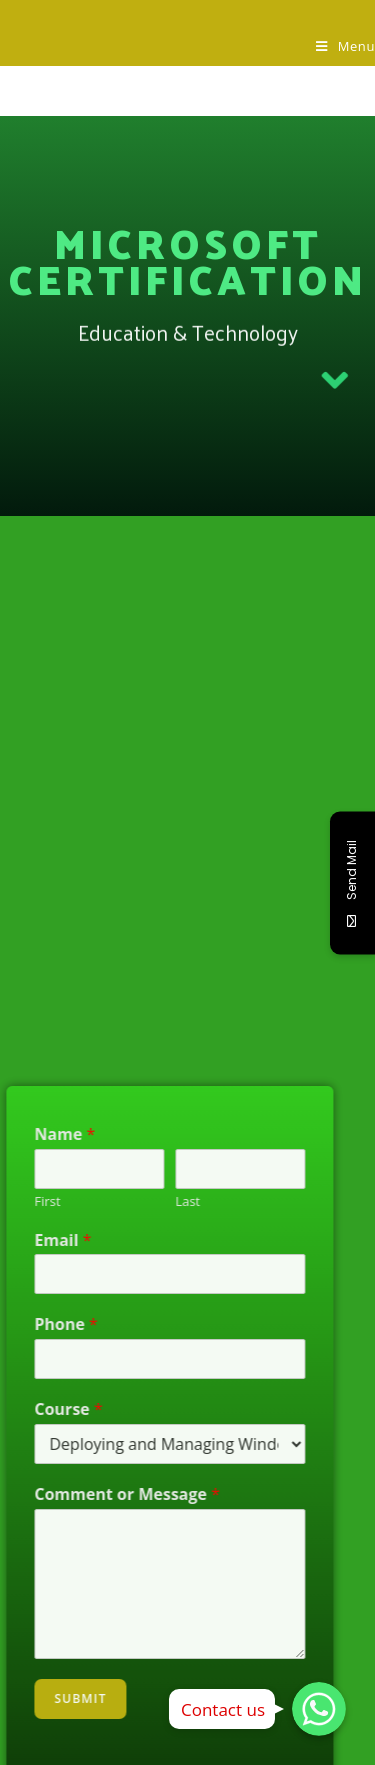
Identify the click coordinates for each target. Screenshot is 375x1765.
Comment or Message (108, 1494)
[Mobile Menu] (345, 46)
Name (45, 1134)
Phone (46, 1324)
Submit (61, 1698)
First (28, 1201)
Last (168, 1201)
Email (43, 1240)
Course (49, 1409)
